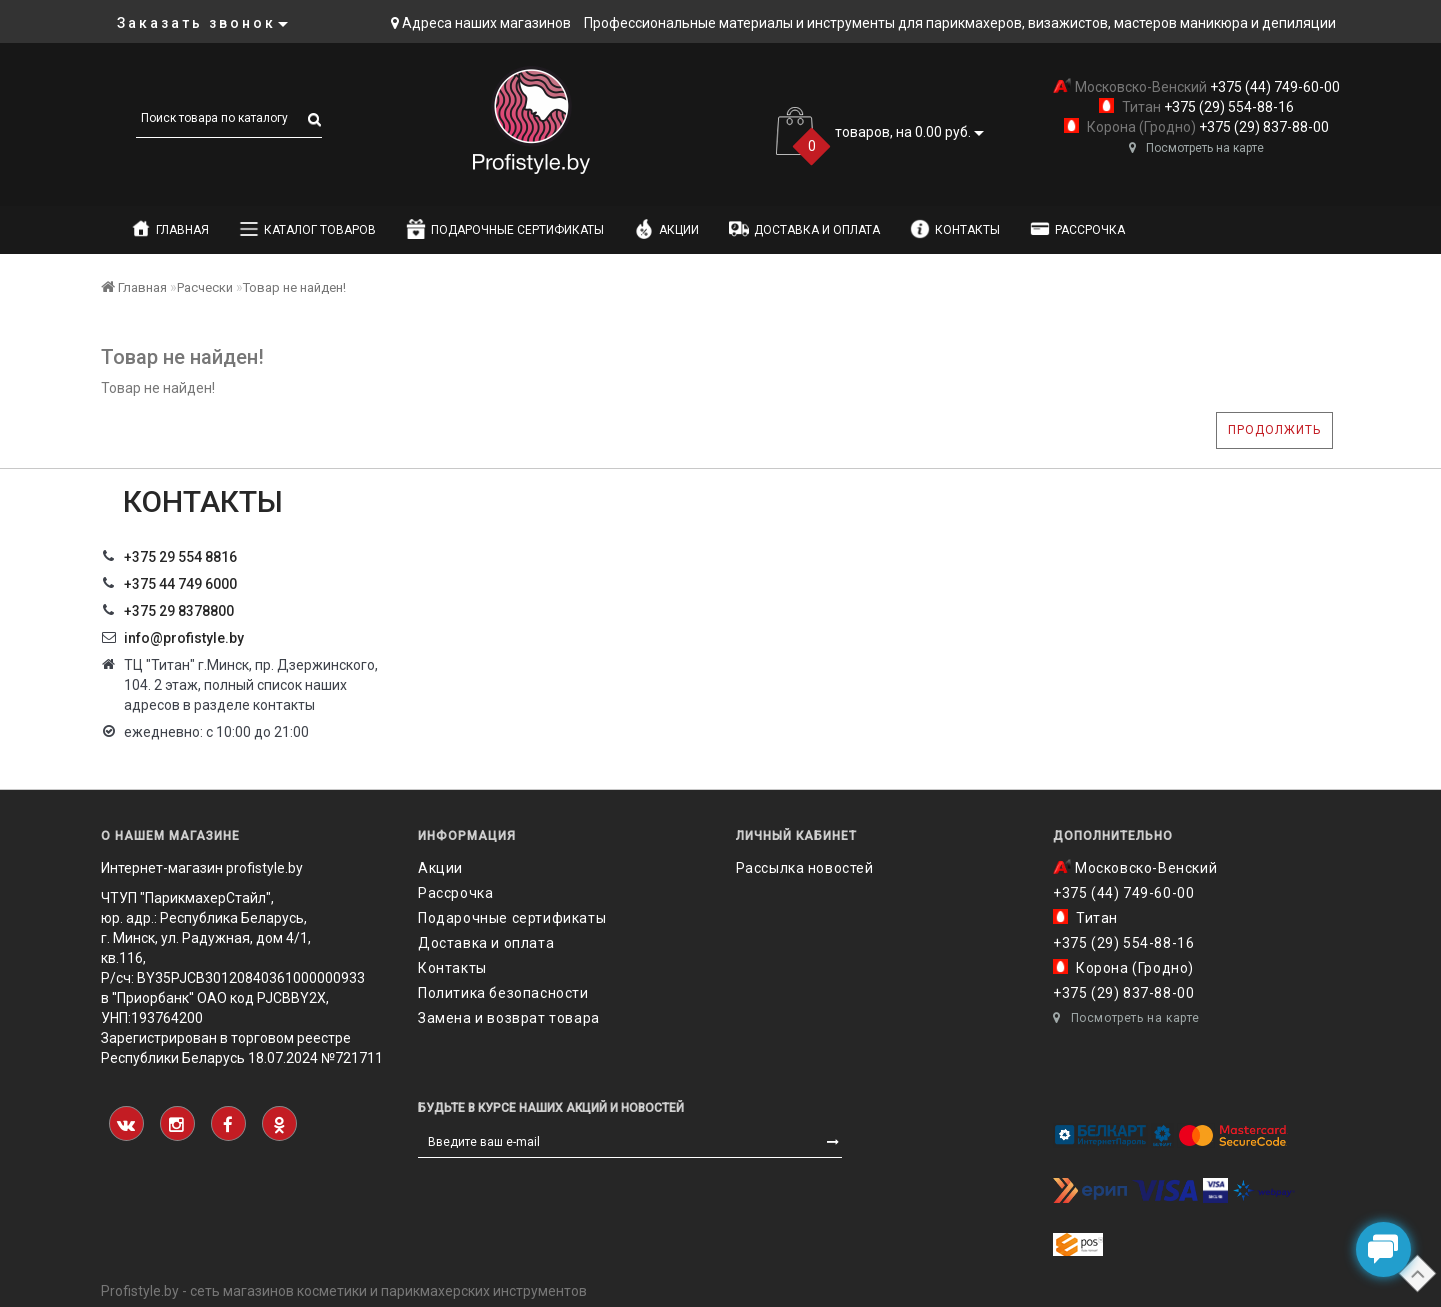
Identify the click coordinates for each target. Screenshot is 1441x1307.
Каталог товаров (307, 229)
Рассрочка (1077, 229)
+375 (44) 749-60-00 (1273, 87)
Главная (170, 229)
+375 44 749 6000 (180, 584)
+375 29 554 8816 (180, 557)
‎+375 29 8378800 (179, 611)
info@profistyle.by (184, 638)
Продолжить (1274, 430)
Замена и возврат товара (509, 1018)
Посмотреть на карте (1196, 148)
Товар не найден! (294, 287)
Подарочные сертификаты (505, 229)
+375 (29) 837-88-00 (1262, 127)
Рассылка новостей (805, 868)
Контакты (955, 229)
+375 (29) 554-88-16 (1227, 107)
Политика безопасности (503, 993)
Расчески (205, 287)
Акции (666, 229)
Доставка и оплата (804, 229)
